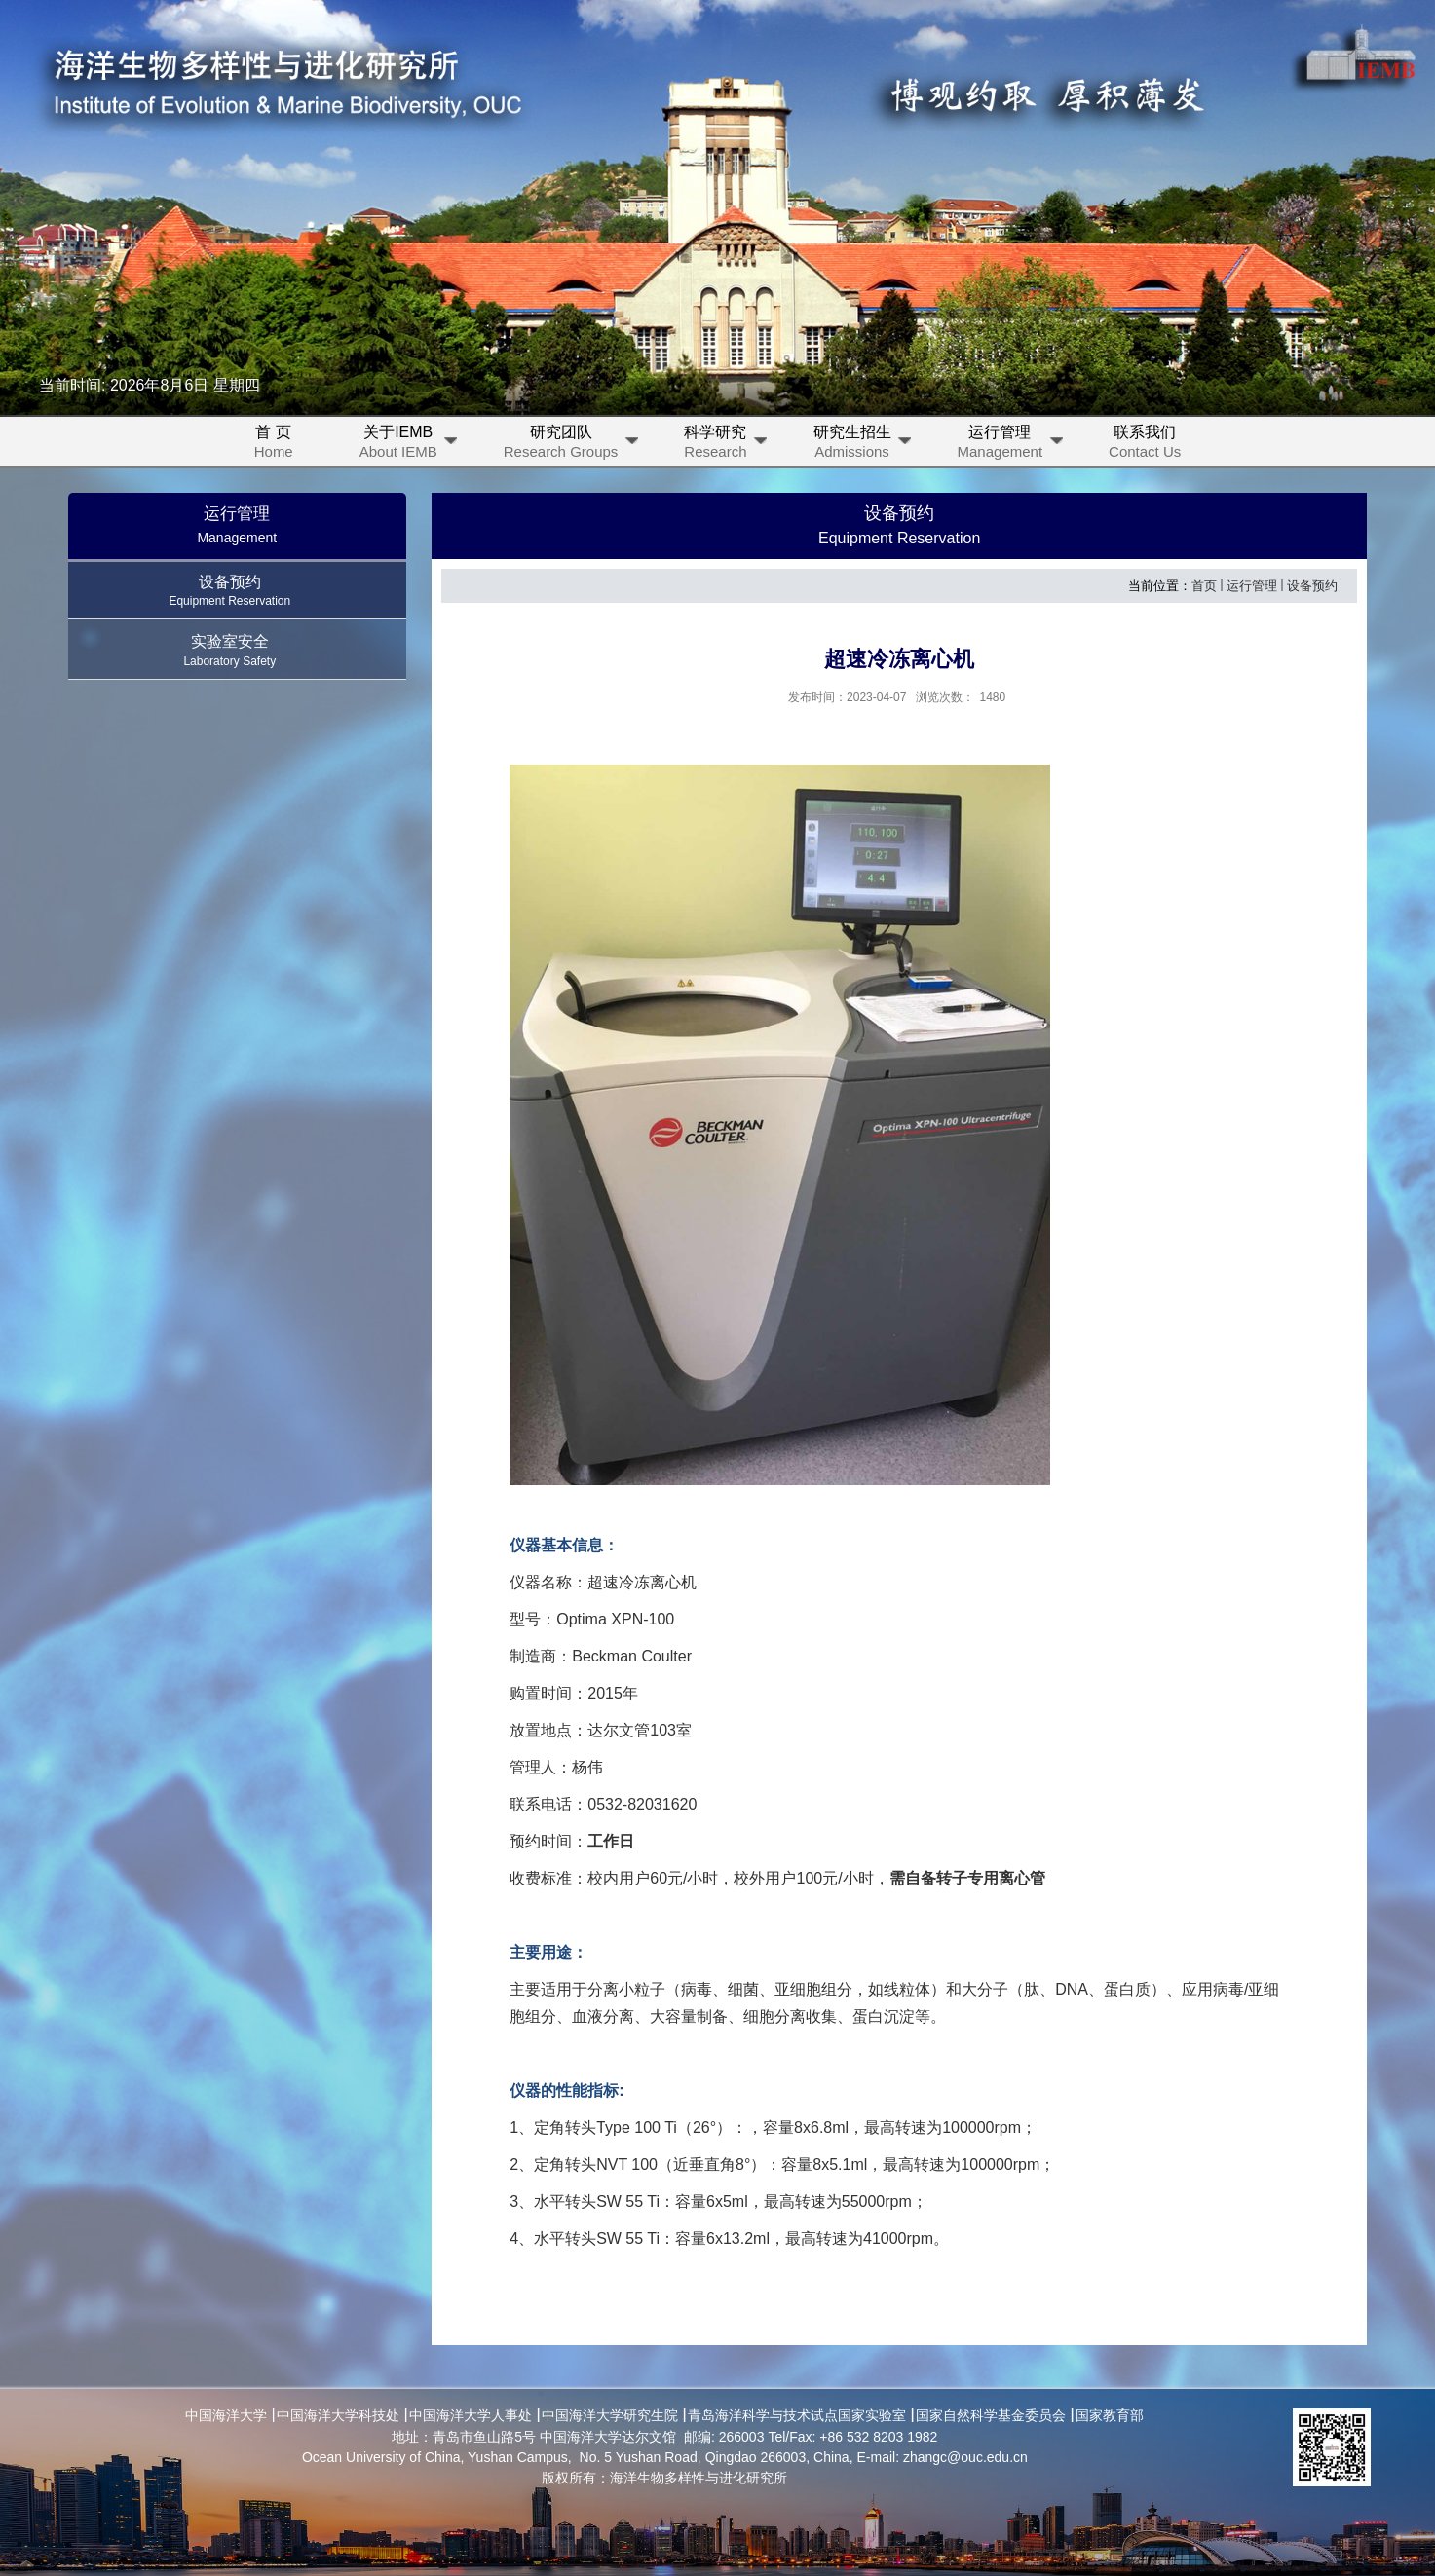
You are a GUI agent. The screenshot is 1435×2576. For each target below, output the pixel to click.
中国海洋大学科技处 (338, 2415)
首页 (1204, 586)
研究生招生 (864, 445)
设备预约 (1312, 586)
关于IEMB (410, 445)
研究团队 (573, 445)
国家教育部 (1110, 2415)
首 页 (273, 445)
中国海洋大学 (226, 2415)
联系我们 (1145, 445)
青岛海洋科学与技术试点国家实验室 (797, 2415)
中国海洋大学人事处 (470, 2415)
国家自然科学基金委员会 (991, 2415)
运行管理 (1012, 445)
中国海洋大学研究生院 (610, 2415)
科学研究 (727, 445)
